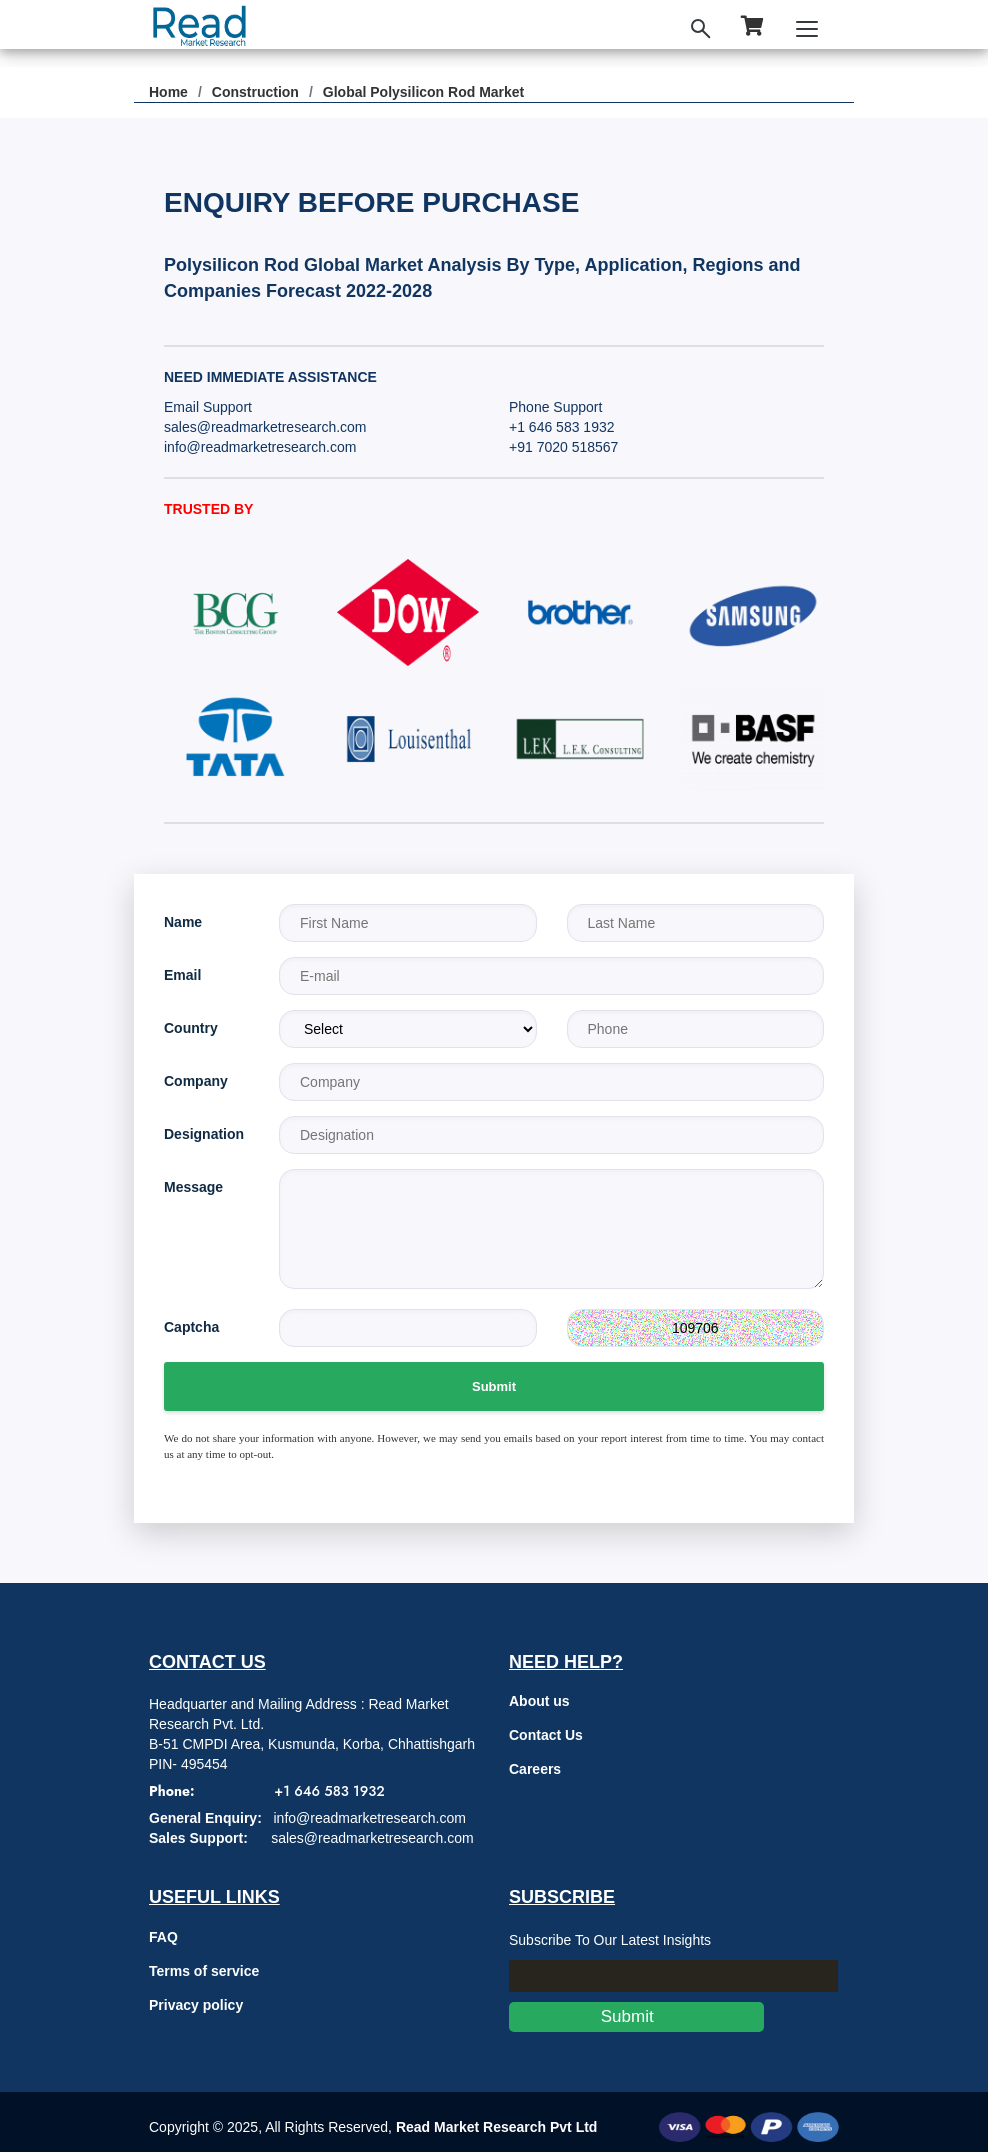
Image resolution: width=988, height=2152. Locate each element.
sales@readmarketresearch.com (265, 427)
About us (539, 1701)
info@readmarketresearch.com (260, 447)
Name (183, 922)
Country (191, 1028)
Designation (204, 1134)
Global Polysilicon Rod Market (423, 92)
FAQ (163, 1937)
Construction (255, 92)
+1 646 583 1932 (562, 427)
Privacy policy (196, 2005)
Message (193, 1187)
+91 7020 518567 (563, 447)
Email (182, 975)
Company (196, 1081)
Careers (535, 1769)
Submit (494, 1386)
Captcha (191, 1327)
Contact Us (546, 1735)
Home (168, 92)
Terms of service (204, 1971)
